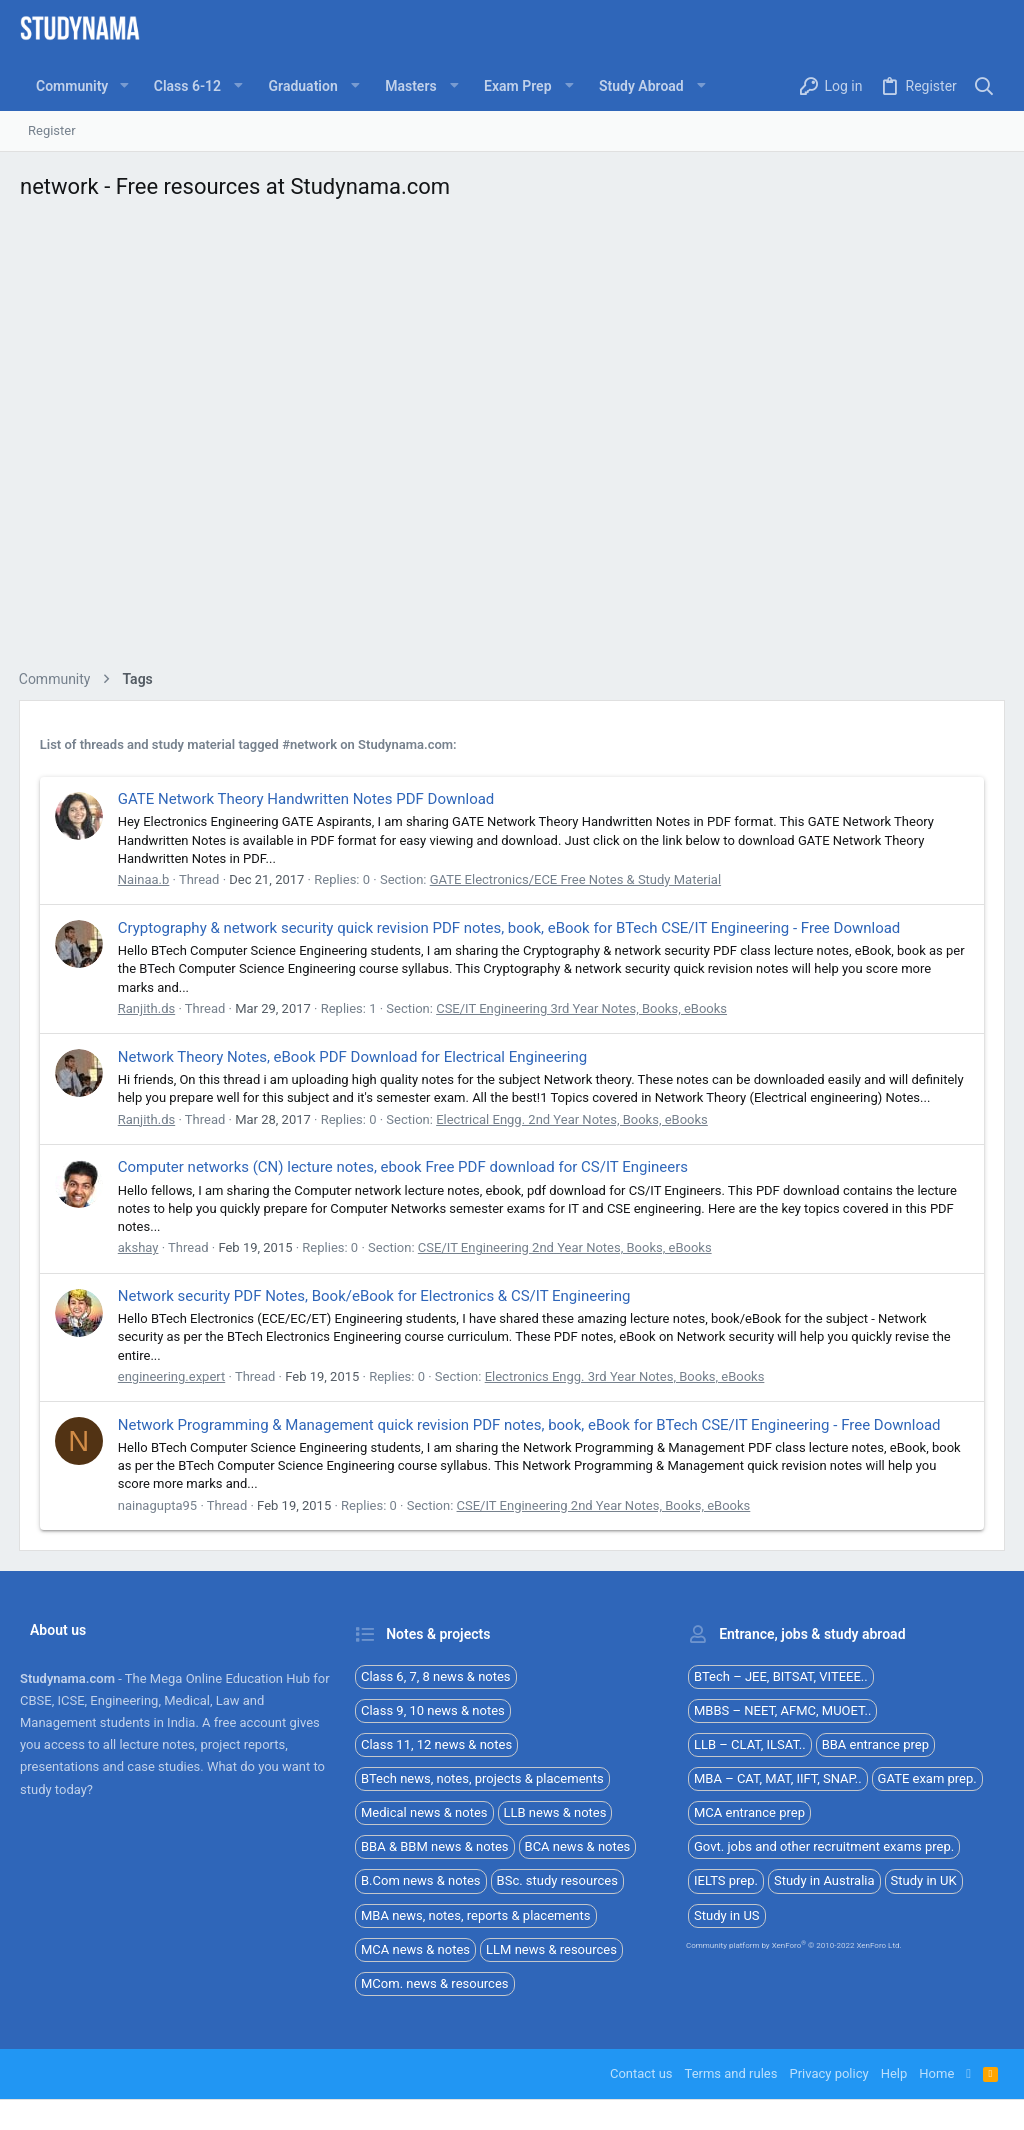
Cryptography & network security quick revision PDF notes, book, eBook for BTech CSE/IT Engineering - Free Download (510, 928)
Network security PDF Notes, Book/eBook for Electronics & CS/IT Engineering (375, 1296)
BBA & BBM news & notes (435, 1846)
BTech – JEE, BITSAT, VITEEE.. (781, 1676)
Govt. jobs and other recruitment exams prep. (824, 1846)
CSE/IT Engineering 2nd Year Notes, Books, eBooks (566, 1247)
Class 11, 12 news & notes (436, 1744)
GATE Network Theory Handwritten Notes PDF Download (307, 799)
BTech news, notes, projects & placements (482, 1778)
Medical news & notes (424, 1812)
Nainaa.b (145, 879)
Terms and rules (731, 2073)
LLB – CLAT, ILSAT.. (750, 1744)
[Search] (984, 86)
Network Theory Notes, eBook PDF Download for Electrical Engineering (353, 1057)
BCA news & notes (578, 1846)
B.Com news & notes (421, 1880)
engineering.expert (173, 1376)
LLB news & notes (555, 1812)
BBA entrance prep (875, 1744)
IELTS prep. (726, 1880)
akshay (139, 1247)
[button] (123, 86)
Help (894, 2073)
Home (936, 2073)
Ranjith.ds (147, 1008)
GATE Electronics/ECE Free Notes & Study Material (576, 879)
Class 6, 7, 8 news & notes (436, 1676)
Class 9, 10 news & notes (433, 1710)
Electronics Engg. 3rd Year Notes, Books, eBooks (626, 1376)
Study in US (727, 1915)
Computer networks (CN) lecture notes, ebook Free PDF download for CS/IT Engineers (404, 1167)
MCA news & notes (415, 1949)
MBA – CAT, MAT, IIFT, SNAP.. (778, 1778)
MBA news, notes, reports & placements (476, 1915)
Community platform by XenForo (794, 1945)
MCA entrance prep (749, 1812)
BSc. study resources (557, 1880)
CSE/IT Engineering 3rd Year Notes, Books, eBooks (582, 1008)
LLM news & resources (551, 1949)
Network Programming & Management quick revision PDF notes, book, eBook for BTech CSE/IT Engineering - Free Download (530, 1425)
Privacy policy (828, 2073)
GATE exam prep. (927, 1778)
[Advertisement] (512, 440)
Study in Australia (824, 1880)
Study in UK (924, 1880)
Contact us (641, 2073)
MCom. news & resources (435, 1983)
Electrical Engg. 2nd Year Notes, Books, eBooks (573, 1119)
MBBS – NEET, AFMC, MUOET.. (782, 1710)
